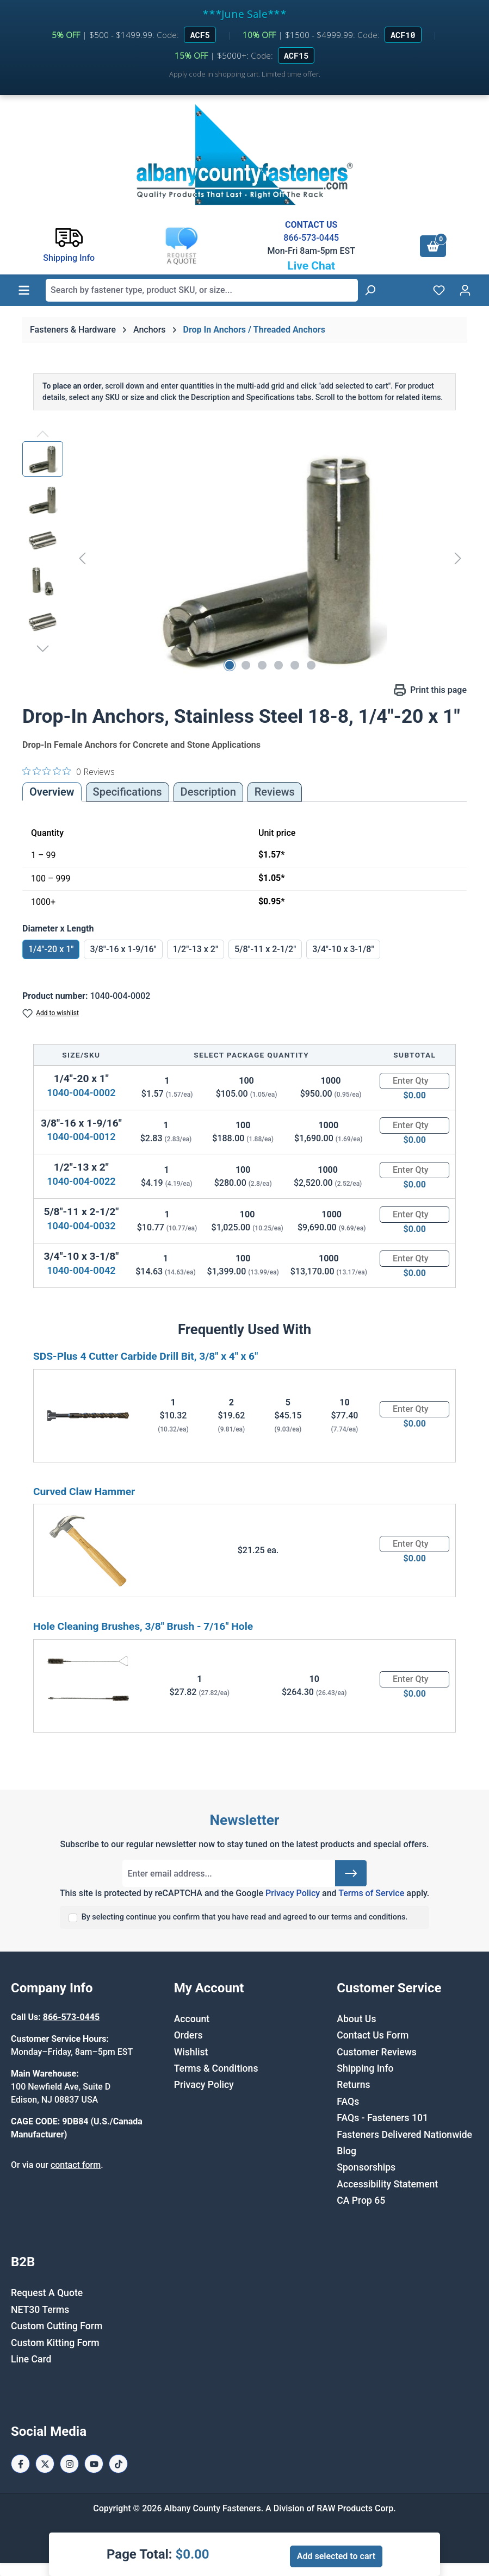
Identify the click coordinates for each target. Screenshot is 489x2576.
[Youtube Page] (93, 2463)
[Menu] (24, 290)
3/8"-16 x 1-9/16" (123, 949)
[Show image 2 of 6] (246, 665)
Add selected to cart (336, 2556)
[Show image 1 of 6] (229, 665)
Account (191, 2019)
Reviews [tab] (275, 791)
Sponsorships (366, 2167)
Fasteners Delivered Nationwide (404, 2134)
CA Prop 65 (361, 2200)
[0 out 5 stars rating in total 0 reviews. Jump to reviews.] (68, 771)
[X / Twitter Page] (44, 2463)
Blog (346, 2151)
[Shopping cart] (433, 246)
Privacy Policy (292, 1893)
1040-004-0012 (81, 1136)
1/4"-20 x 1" (50, 949)
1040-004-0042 (81, 1270)
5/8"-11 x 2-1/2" (265, 949)
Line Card (31, 2359)
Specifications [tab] (127, 791)
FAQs (348, 2101)
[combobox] (202, 290)
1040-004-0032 (81, 1225)
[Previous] (82, 558)
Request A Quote (47, 2292)
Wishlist (191, 2052)
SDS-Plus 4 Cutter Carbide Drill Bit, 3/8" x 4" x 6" (145, 1356)
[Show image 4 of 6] (278, 665)
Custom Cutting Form (56, 2326)
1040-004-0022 (81, 1181)
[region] (244, 558)
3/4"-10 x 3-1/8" (343, 949)
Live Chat (311, 265)
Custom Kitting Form (55, 2342)
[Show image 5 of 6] (294, 665)
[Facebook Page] (20, 2463)
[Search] (369, 290)
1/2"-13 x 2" (195, 949)
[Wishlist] (439, 290)
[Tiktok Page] (118, 2463)
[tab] (208, 792)
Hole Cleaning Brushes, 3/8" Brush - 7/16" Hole (143, 1626)
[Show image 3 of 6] (262, 665)
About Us (356, 2019)
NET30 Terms (40, 2309)
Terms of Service (371, 1893)
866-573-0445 (311, 238)
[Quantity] (414, 1081)
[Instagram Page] (69, 2463)
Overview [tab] (52, 791)
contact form (76, 2165)
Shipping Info (365, 2068)
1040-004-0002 (81, 1092)
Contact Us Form (372, 2035)
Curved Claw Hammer (84, 1491)
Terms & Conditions (216, 2068)
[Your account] (465, 290)
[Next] (458, 558)
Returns (353, 2084)
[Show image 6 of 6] (311, 665)
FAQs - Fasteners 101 (382, 2117)
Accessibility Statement (387, 2184)
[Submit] (351, 1873)
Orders (188, 2035)
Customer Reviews (376, 2052)
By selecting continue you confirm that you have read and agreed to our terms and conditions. (245, 1917)
